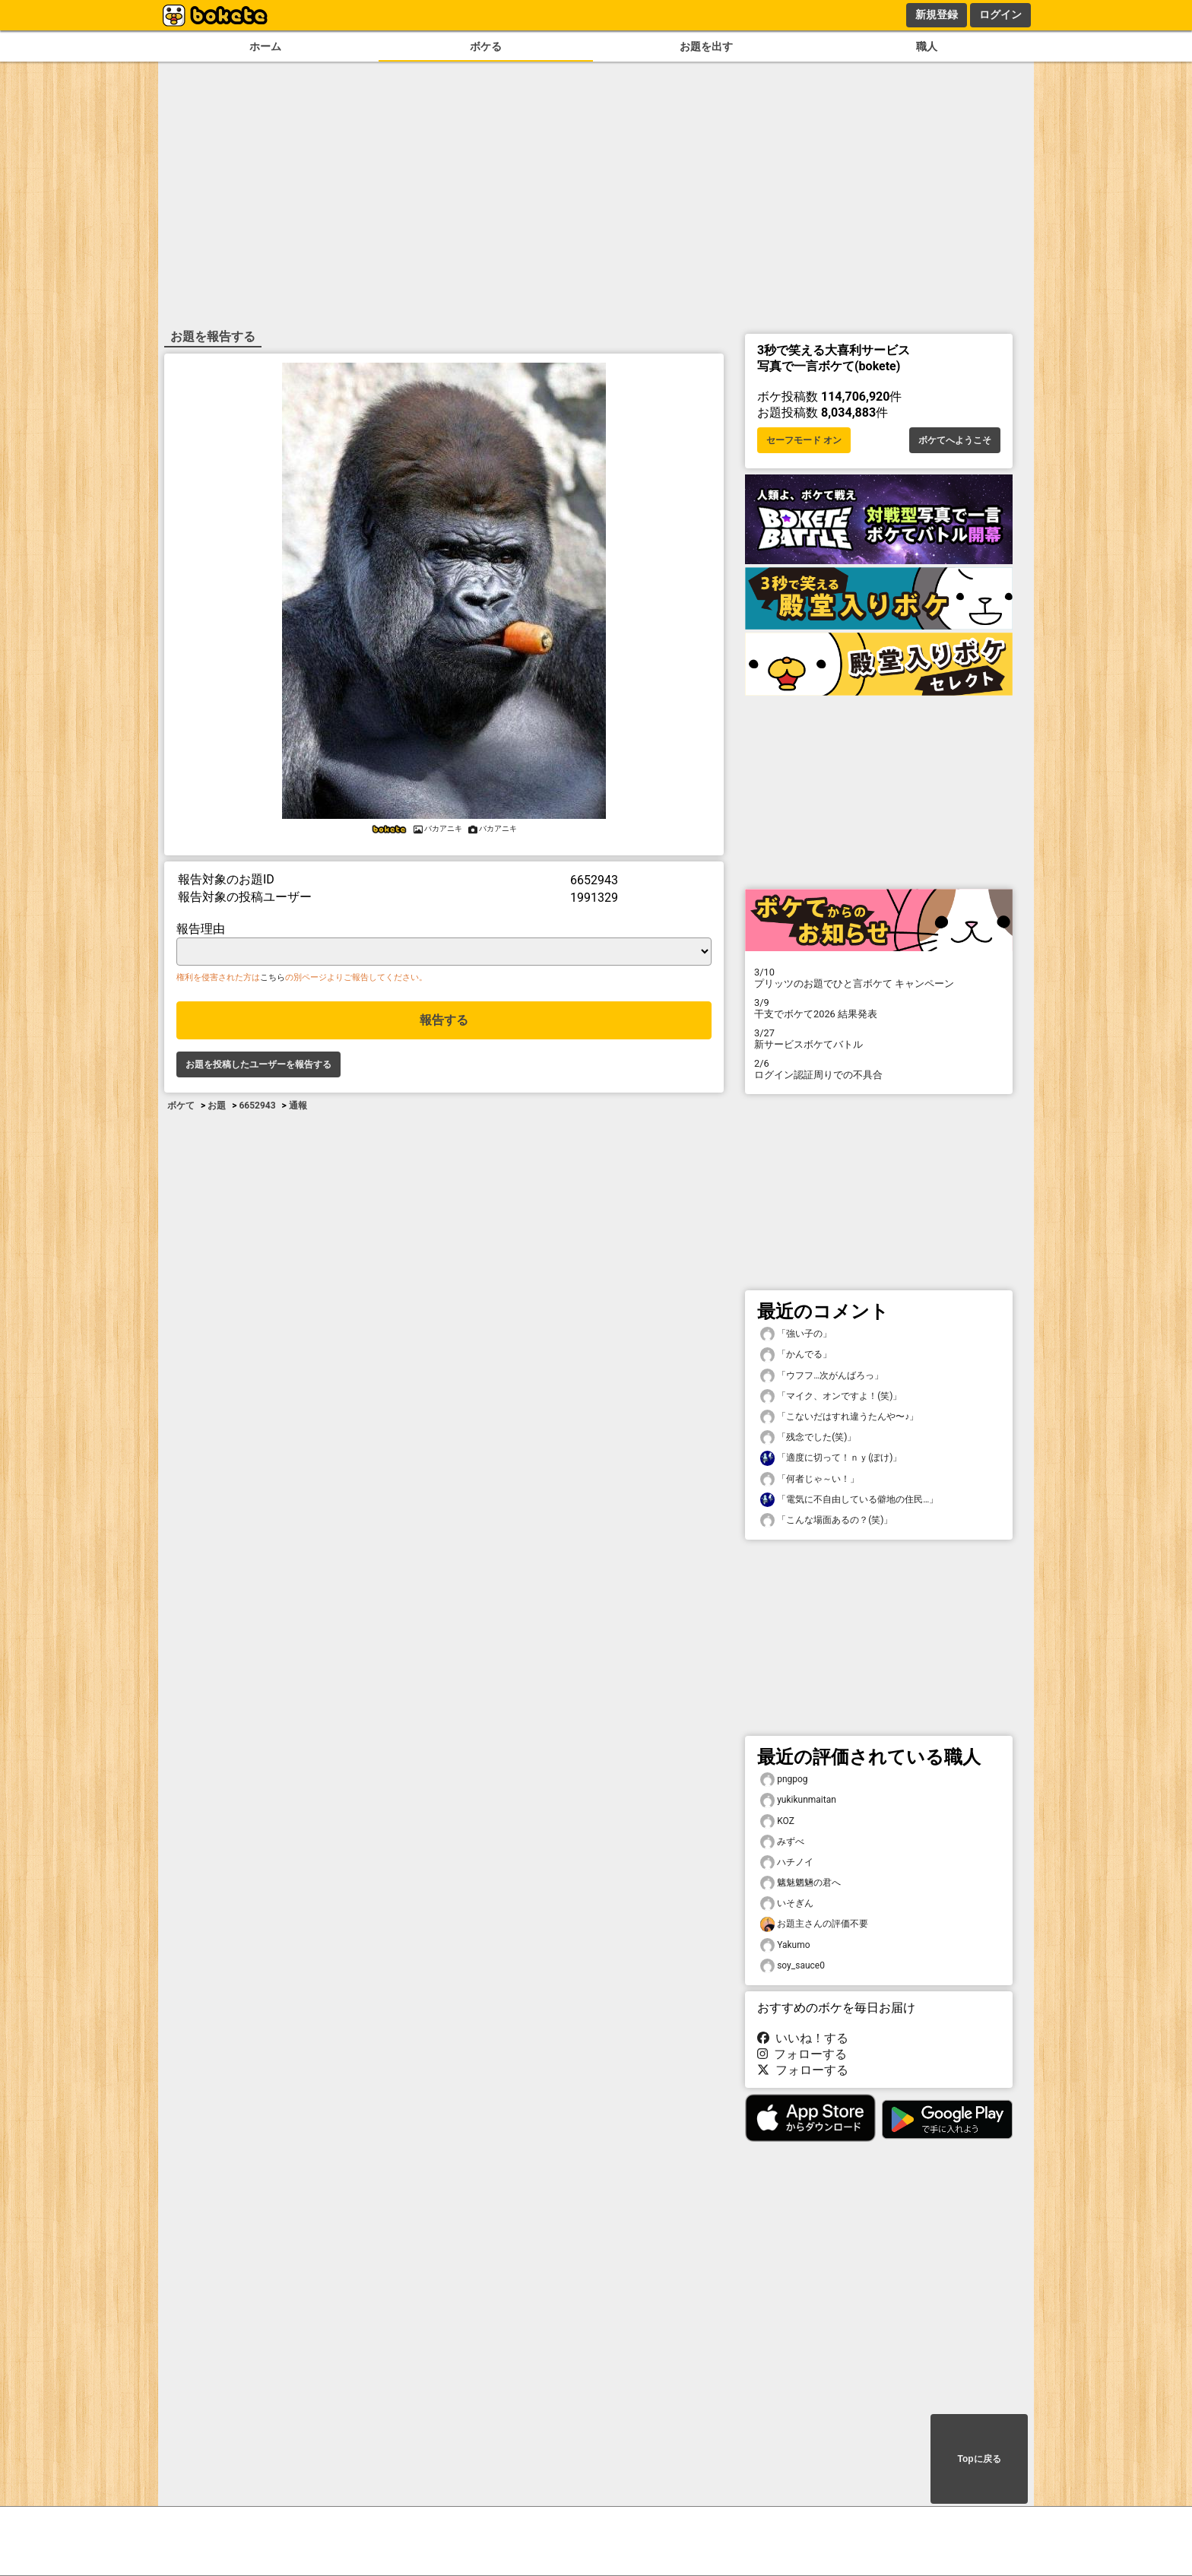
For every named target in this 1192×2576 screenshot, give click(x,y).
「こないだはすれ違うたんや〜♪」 (839, 1417)
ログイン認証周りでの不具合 (878, 1069)
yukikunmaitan (798, 1800)
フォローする (802, 2054)
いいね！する (802, 2038)
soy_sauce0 (792, 1966)
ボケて (181, 1105)
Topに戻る (978, 2459)
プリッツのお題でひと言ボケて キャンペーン (878, 977)
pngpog (784, 1779)
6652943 (257, 1105)
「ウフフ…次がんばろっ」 (821, 1376)
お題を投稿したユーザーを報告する (258, 1064)
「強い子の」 (796, 1334)
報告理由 (200, 929)
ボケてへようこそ (954, 440)
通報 (298, 1105)
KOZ (777, 1821)
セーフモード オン (804, 440)
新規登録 (936, 14)
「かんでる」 (796, 1354)
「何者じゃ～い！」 (809, 1479)
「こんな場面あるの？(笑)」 (826, 1520)
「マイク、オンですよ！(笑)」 (831, 1396)
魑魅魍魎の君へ (800, 1883)
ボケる (486, 46)
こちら (272, 977)
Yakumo (785, 1945)
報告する (444, 1020)
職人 (926, 46)
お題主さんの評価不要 (814, 1924)
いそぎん (786, 1903)
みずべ (782, 1842)
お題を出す (706, 46)
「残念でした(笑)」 (808, 1437)
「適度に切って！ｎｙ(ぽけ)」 (831, 1458)
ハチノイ (786, 1862)
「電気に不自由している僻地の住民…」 (849, 1500)
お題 (217, 1105)
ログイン (1000, 14)
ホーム (265, 46)
